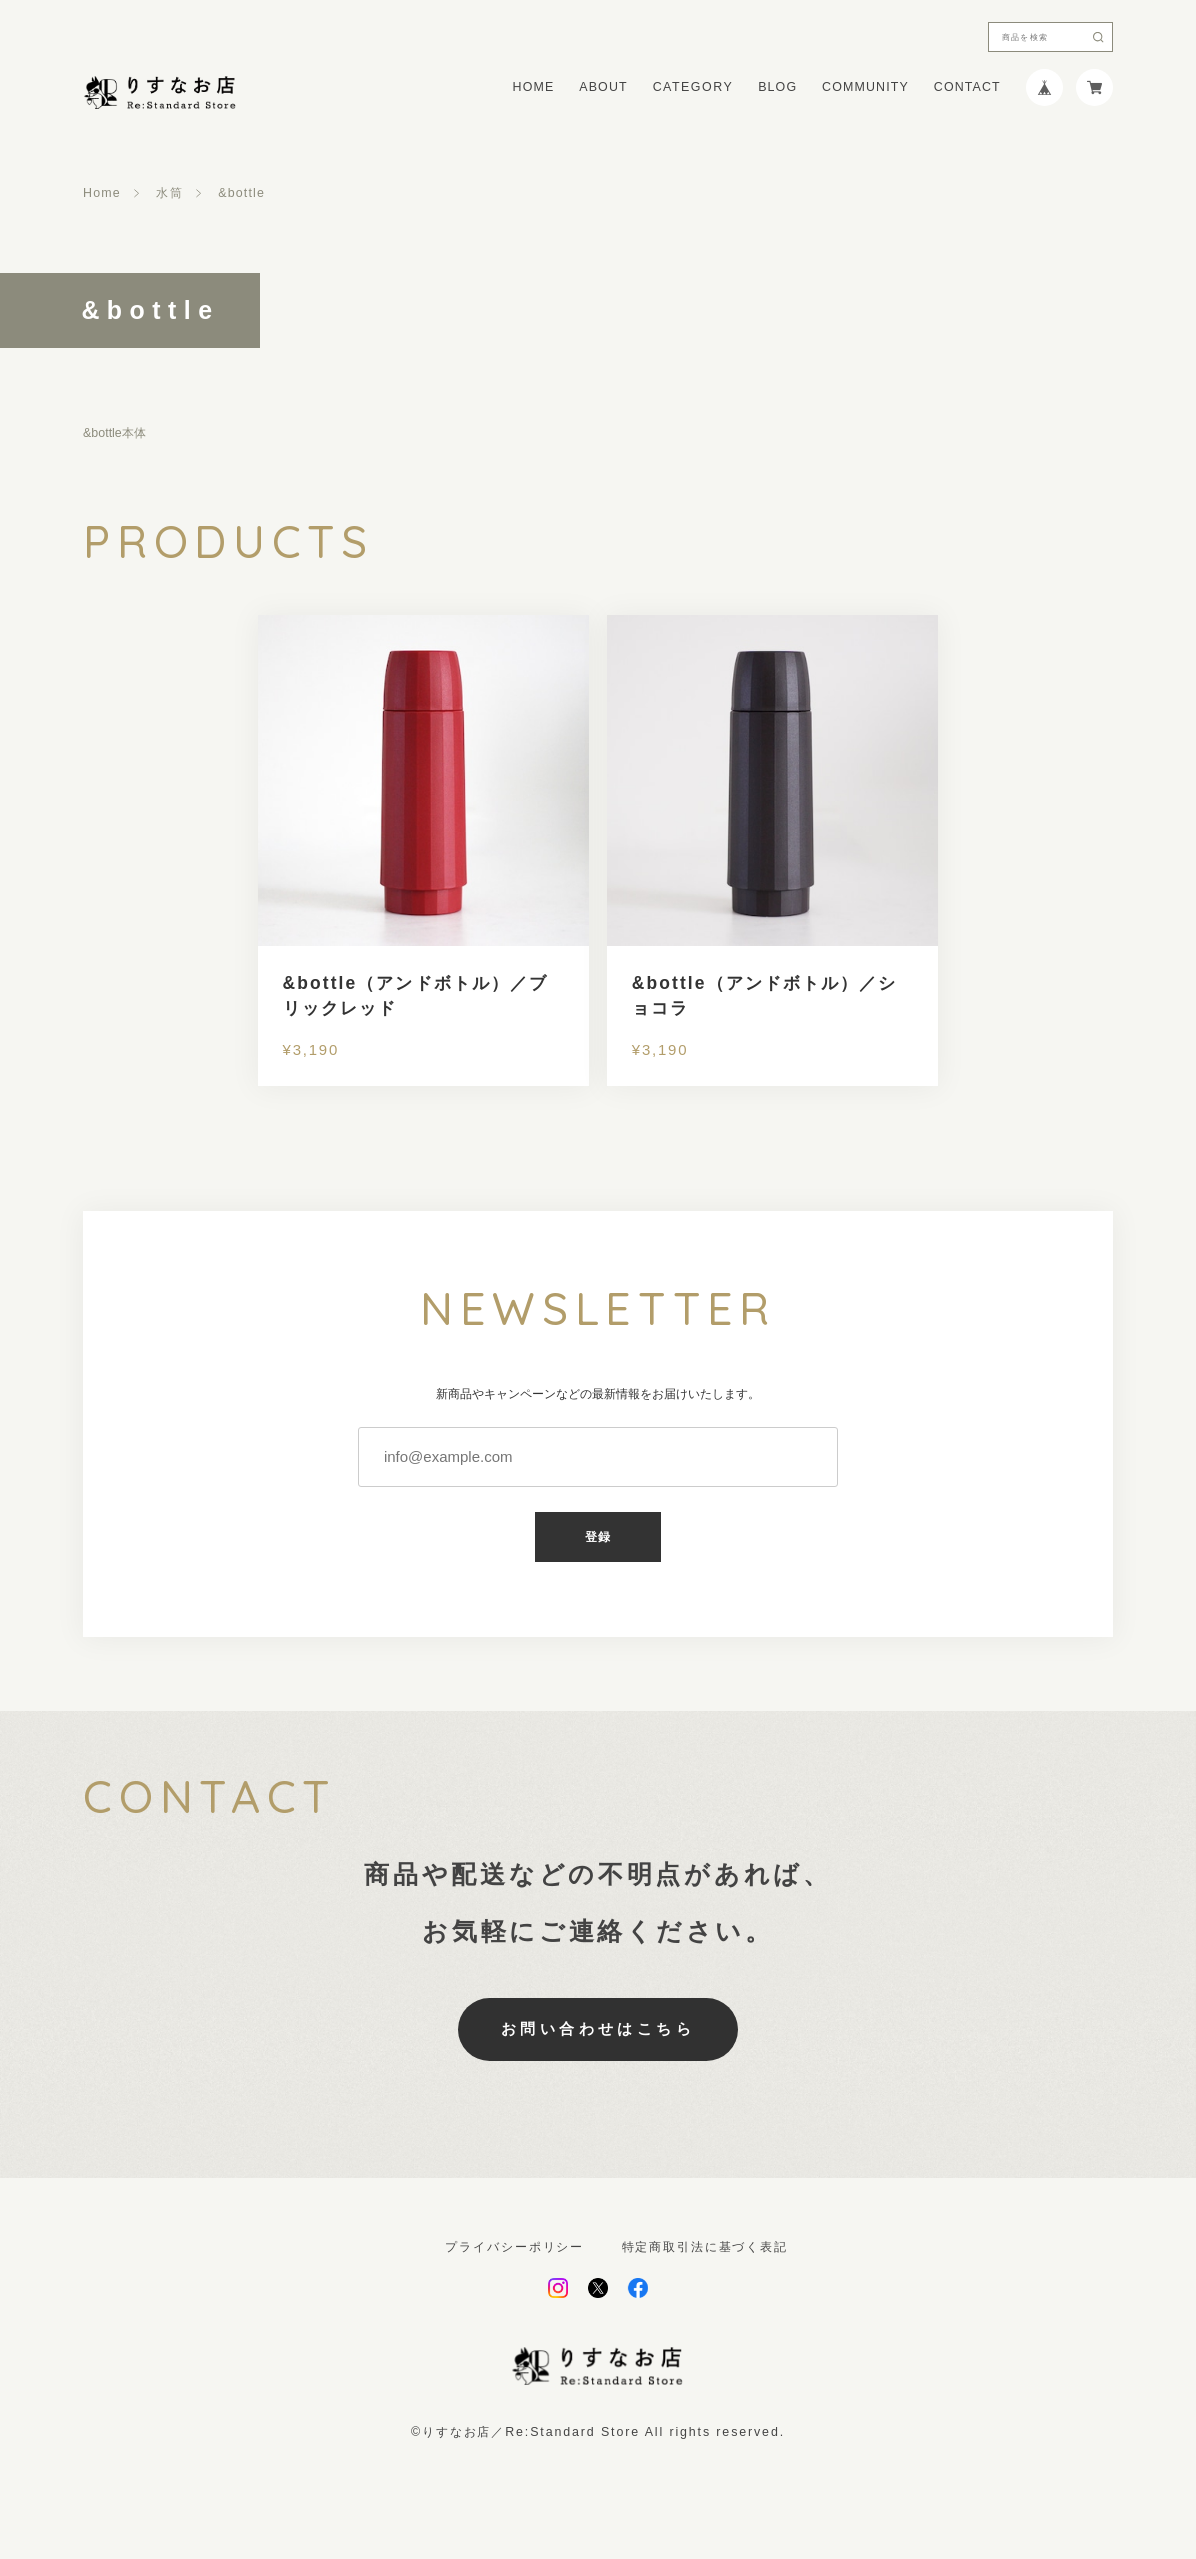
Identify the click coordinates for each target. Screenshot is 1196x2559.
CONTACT (967, 87)
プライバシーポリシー (514, 2247)
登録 (598, 1537)
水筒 (169, 193)
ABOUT (603, 87)
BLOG (777, 87)
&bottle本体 (114, 433)
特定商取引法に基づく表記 (705, 2247)
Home (102, 193)
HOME (534, 87)
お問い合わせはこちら (598, 2028)
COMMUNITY (865, 87)
